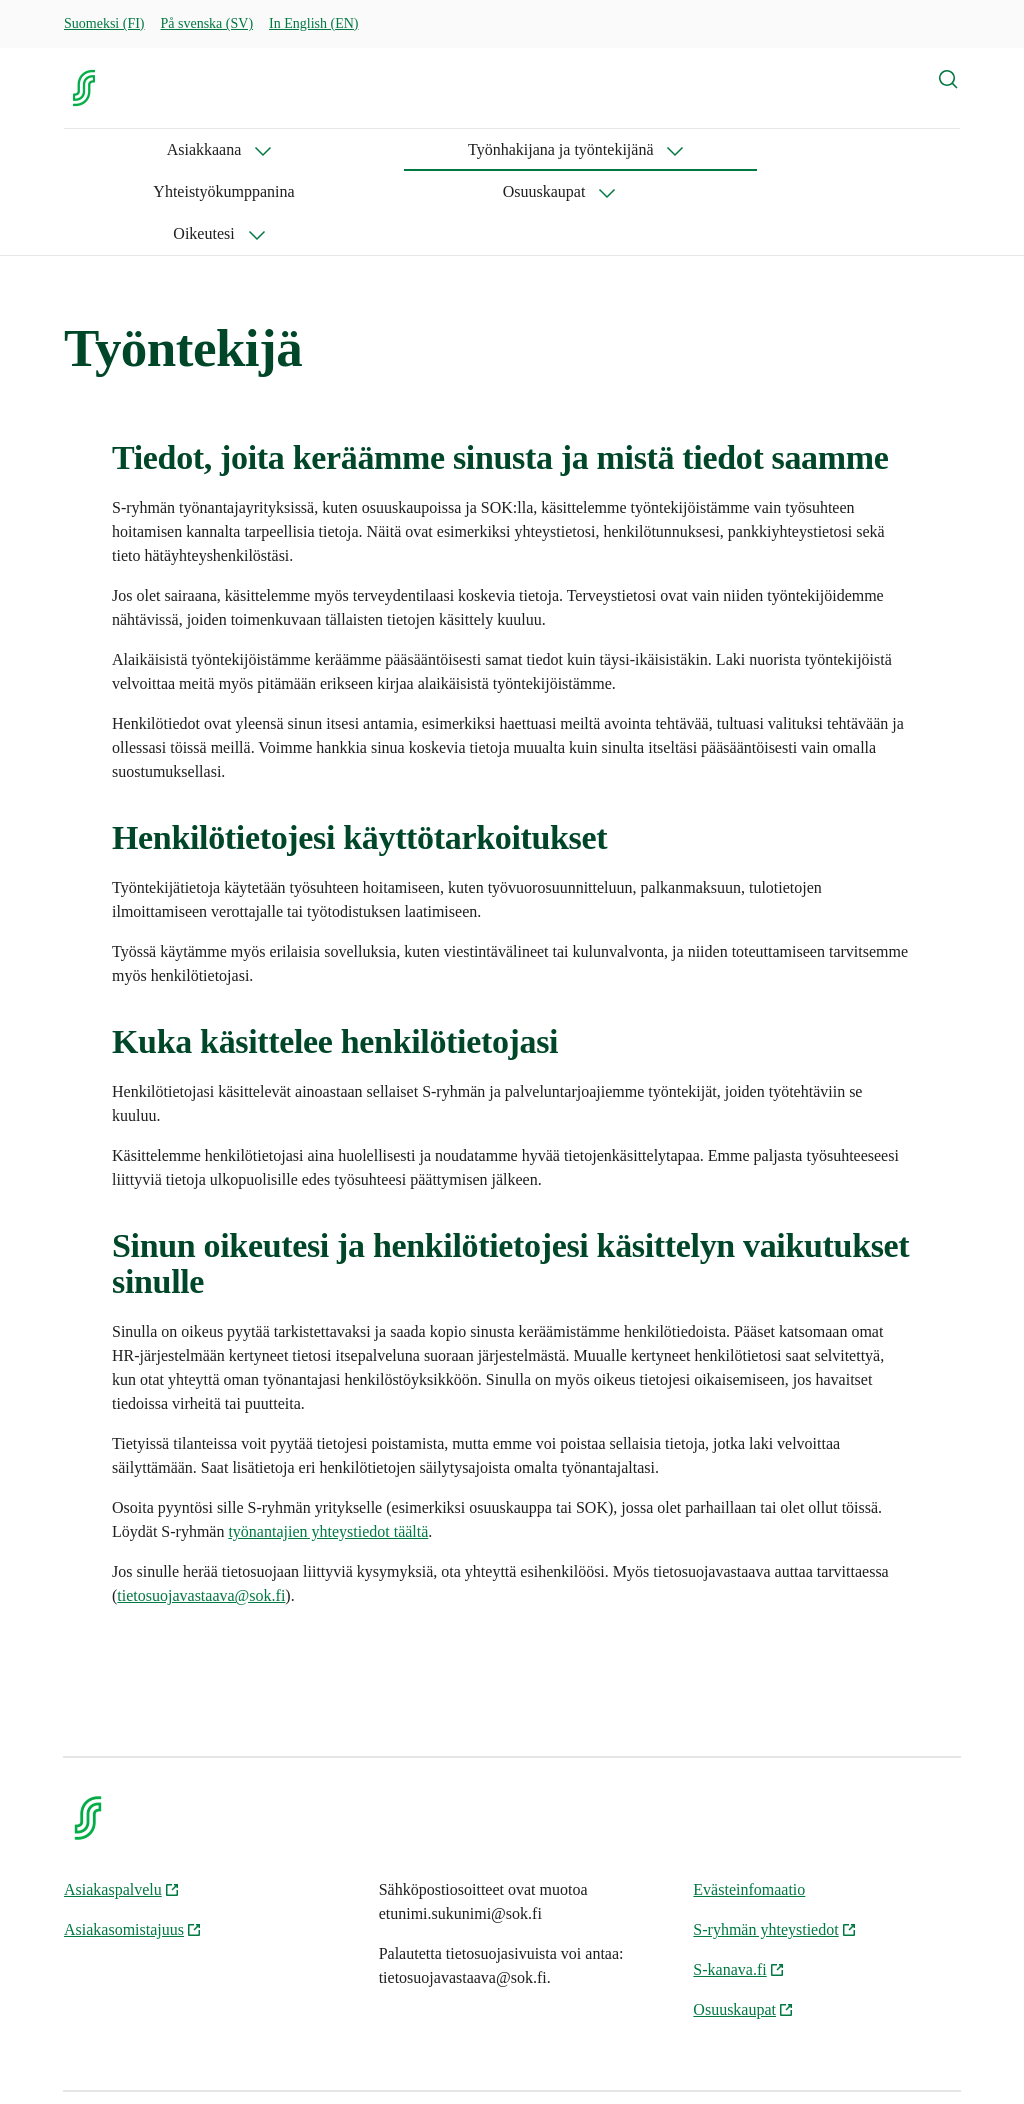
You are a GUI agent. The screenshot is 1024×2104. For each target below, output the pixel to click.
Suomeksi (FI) (104, 23)
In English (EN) (313, 23)
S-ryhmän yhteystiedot (774, 1845)
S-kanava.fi (738, 1885)
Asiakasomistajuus (133, 1845)
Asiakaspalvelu (122, 1805)
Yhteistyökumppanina (514, 149)
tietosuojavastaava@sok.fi (201, 1511)
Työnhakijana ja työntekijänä (291, 149)
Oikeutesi (778, 149)
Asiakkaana (101, 149)
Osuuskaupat (646, 149)
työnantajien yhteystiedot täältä (328, 1447)
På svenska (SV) (207, 23)
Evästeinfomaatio (749, 1805)
